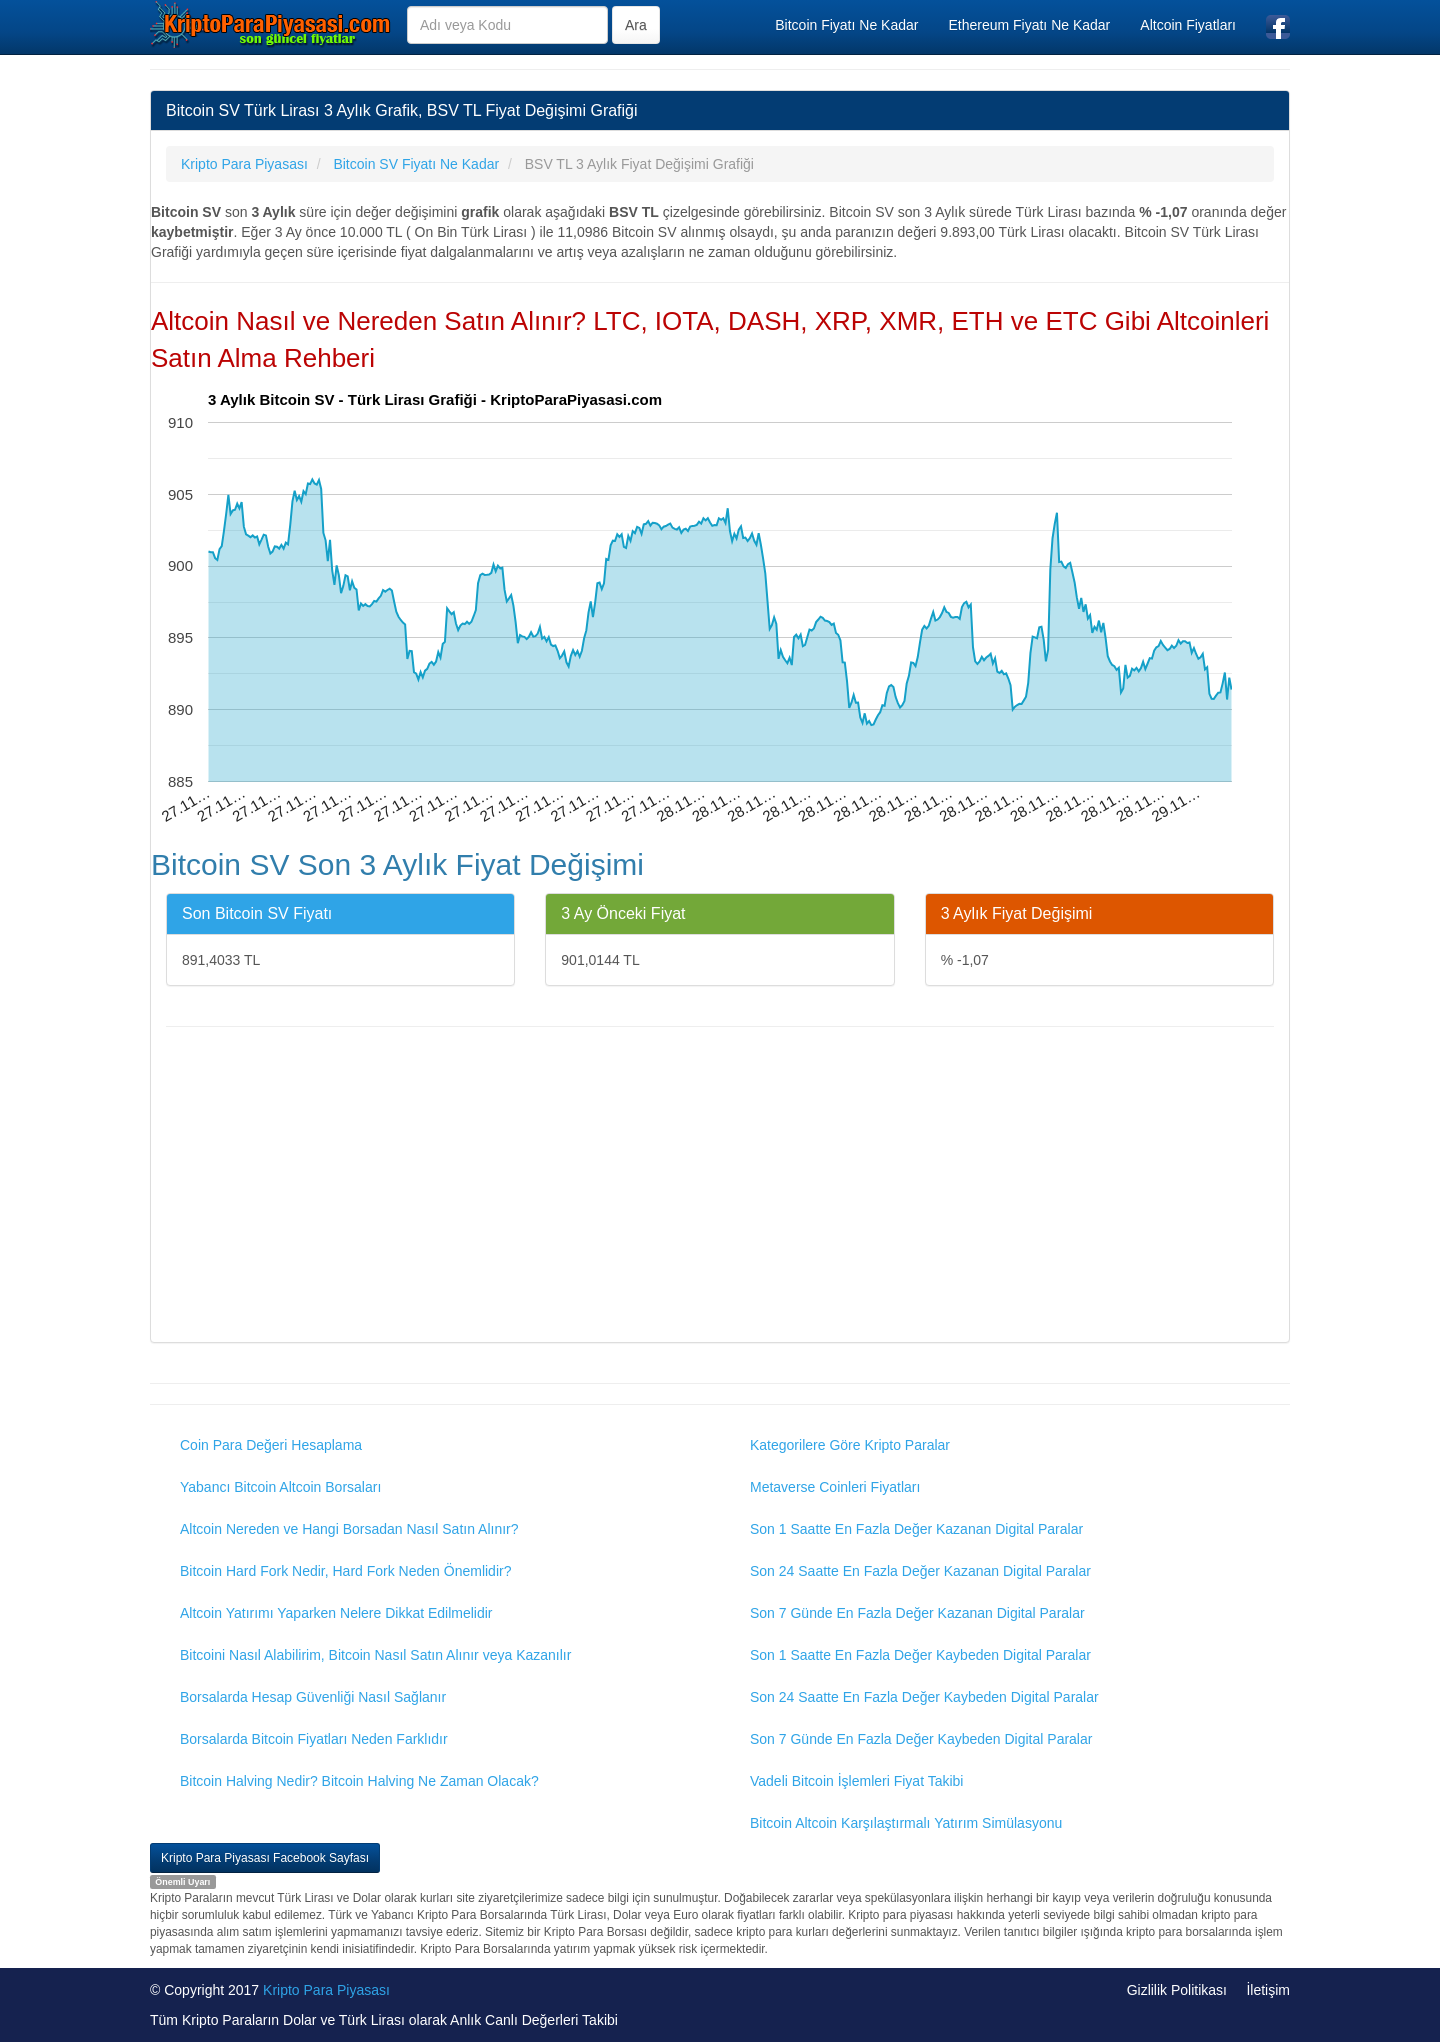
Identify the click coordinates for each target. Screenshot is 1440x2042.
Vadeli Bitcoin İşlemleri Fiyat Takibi (856, 1781)
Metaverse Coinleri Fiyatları (835, 1487)
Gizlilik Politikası (1177, 1990)
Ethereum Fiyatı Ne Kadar (1029, 25)
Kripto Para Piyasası (326, 1990)
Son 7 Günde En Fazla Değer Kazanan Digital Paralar (917, 1613)
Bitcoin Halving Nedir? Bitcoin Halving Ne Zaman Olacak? (359, 1781)
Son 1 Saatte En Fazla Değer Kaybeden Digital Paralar (920, 1655)
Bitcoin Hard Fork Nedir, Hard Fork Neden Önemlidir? (345, 1571)
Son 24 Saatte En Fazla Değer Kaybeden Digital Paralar (924, 1697)
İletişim (1268, 1990)
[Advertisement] (720, 1187)
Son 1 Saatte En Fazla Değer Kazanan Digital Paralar (916, 1529)
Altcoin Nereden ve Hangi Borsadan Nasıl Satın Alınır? (349, 1529)
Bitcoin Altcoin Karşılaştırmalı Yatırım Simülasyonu (906, 1823)
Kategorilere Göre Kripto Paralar (850, 1445)
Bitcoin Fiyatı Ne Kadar (846, 25)
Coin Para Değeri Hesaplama (271, 1445)
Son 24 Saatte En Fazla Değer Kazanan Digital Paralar (920, 1571)
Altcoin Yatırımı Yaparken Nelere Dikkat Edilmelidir (336, 1613)
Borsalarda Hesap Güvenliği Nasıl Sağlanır (313, 1697)
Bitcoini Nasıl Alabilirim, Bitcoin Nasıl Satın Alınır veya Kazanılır (375, 1655)
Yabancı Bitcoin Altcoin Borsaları (280, 1487)
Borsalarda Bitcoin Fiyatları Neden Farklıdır (314, 1739)
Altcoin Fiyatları (1188, 25)
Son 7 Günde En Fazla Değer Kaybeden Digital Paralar (921, 1739)
